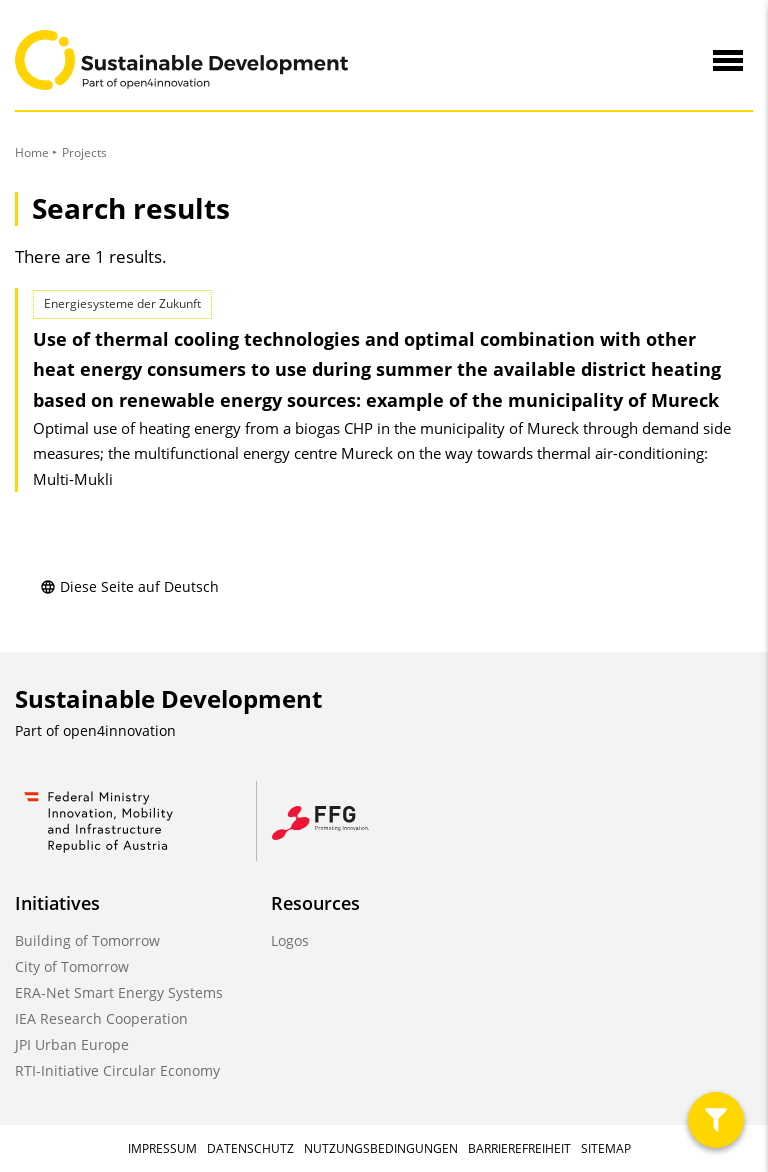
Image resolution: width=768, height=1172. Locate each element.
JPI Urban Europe (72, 1044)
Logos (290, 940)
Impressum (162, 1148)
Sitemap (606, 1148)
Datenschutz (250, 1148)
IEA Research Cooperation (101, 1018)
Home (32, 152)
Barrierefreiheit (519, 1148)
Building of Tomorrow (87, 940)
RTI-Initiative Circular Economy (117, 1070)
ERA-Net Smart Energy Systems (119, 992)
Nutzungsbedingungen (381, 1148)
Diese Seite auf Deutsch (129, 586)
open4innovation (119, 730)
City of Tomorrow (72, 966)
